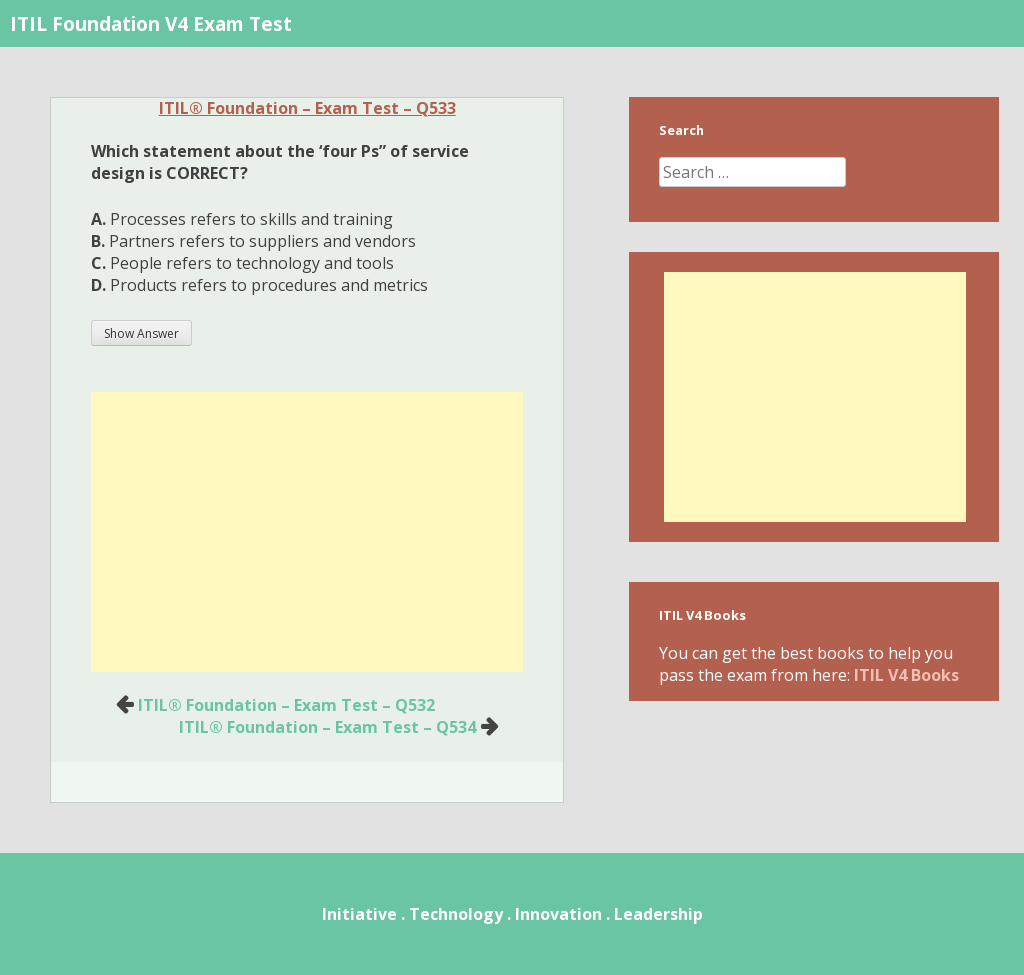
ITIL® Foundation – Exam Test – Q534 (327, 727)
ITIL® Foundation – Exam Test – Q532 (286, 705)
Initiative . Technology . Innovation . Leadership (512, 914)
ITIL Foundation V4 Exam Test (151, 23)
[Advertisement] (307, 532)
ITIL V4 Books (906, 675)
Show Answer (141, 333)
